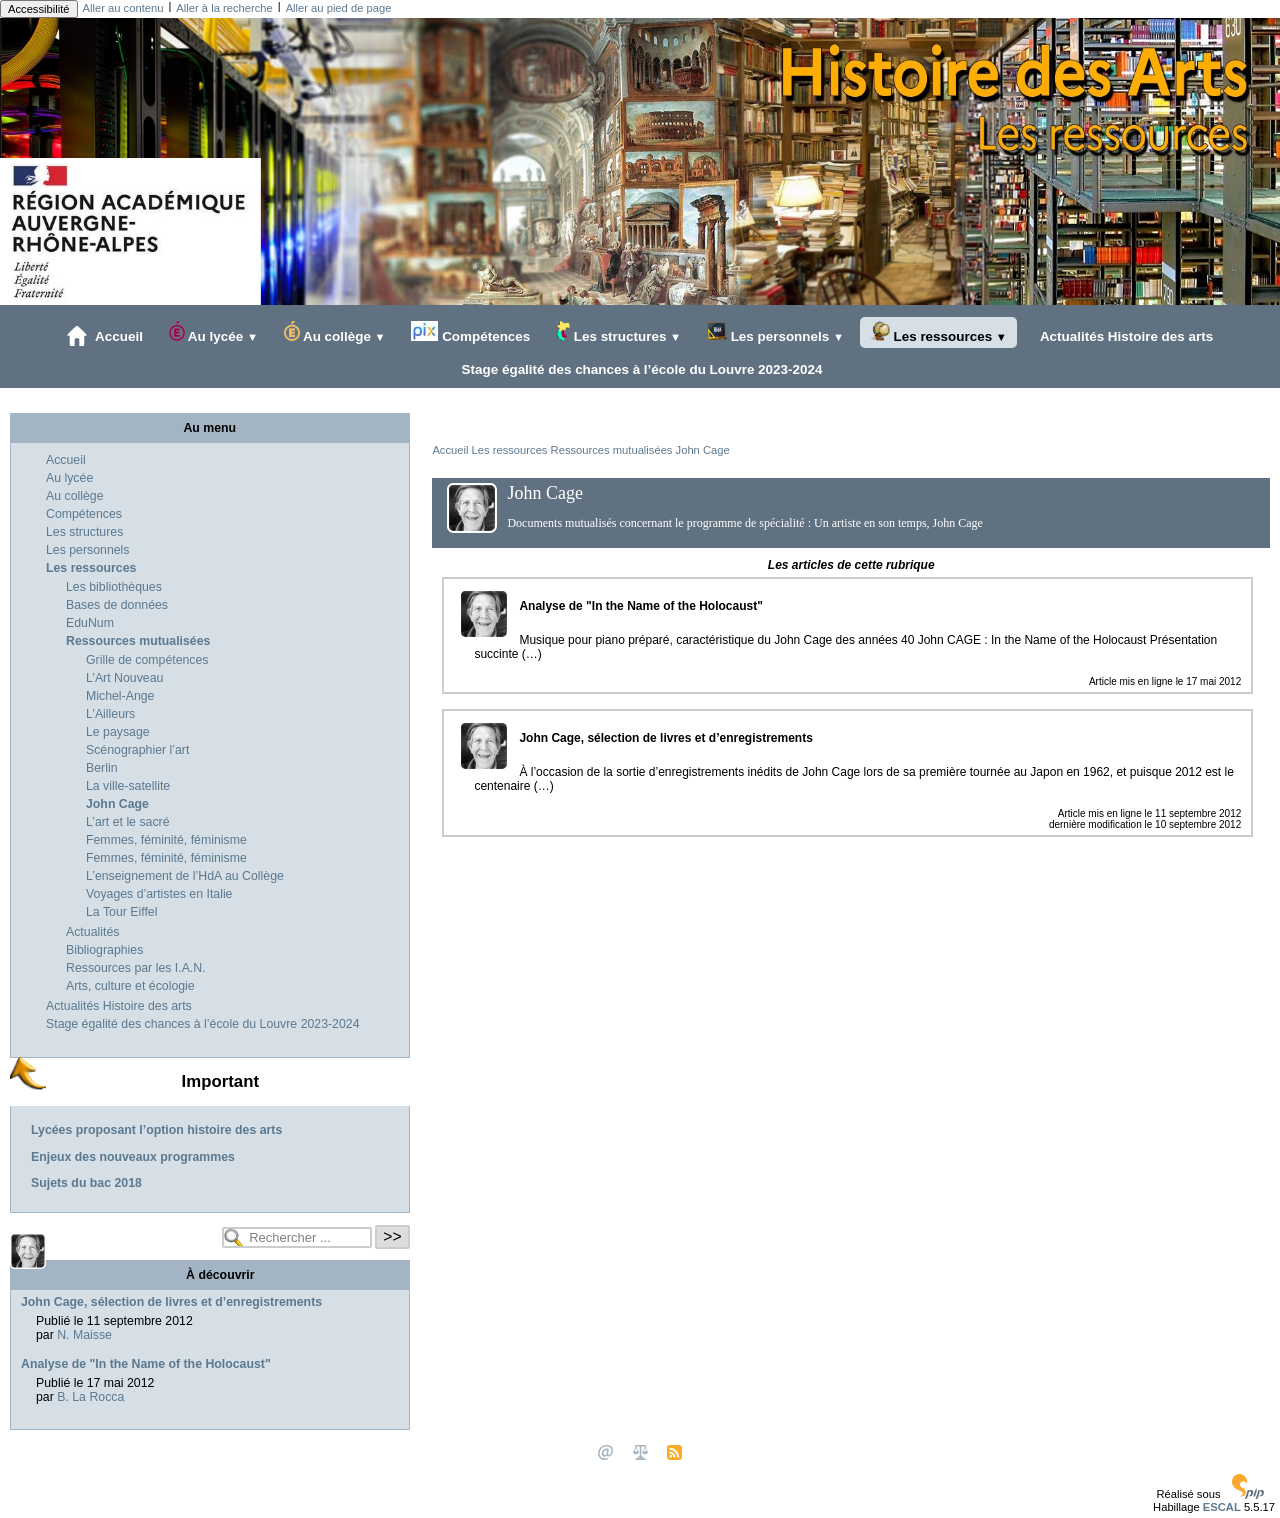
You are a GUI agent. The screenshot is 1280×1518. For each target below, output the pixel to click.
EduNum (90, 623)
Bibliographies (104, 950)
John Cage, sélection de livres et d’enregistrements (171, 1302)
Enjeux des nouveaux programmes (133, 1157)
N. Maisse (84, 1335)
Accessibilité (39, 9)
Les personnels (775, 332)
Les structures (618, 332)
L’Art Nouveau (124, 678)
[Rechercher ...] (297, 1237)
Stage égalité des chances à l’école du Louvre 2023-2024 (638, 369)
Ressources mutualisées (612, 450)
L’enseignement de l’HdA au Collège (185, 876)
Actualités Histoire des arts (1123, 336)
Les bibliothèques (114, 587)
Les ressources (938, 332)
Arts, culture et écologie (130, 986)
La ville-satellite (128, 786)
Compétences (470, 332)
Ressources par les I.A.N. (136, 968)
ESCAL (1222, 1507)
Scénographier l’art (137, 750)
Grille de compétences (147, 660)
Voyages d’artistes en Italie (159, 894)
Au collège (335, 332)
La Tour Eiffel (121, 912)
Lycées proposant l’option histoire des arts (156, 1130)
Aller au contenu (123, 8)
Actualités (92, 932)
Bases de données (117, 605)
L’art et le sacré (128, 822)
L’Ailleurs (110, 714)
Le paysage (118, 732)
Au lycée (213, 332)
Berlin (101, 768)
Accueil (105, 336)
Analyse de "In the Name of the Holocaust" (146, 1364)
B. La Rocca (90, 1397)
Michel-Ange (120, 696)
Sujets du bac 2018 (86, 1183)
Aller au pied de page (339, 8)
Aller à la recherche (224, 8)
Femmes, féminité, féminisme (166, 840)
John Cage (703, 450)
